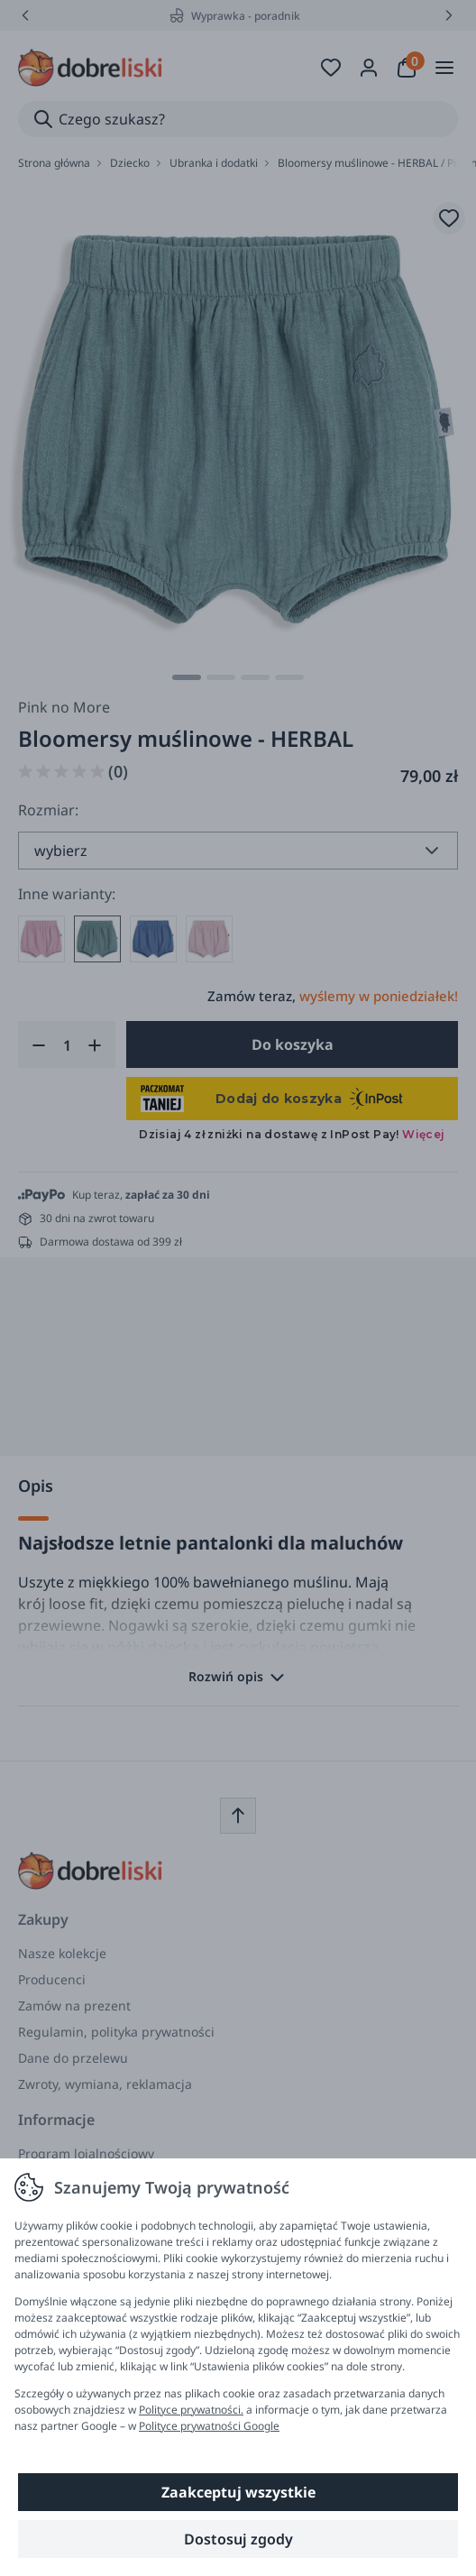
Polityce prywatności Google (209, 2425)
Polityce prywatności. (191, 2409)
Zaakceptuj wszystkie (238, 2492)
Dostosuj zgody (238, 2539)
